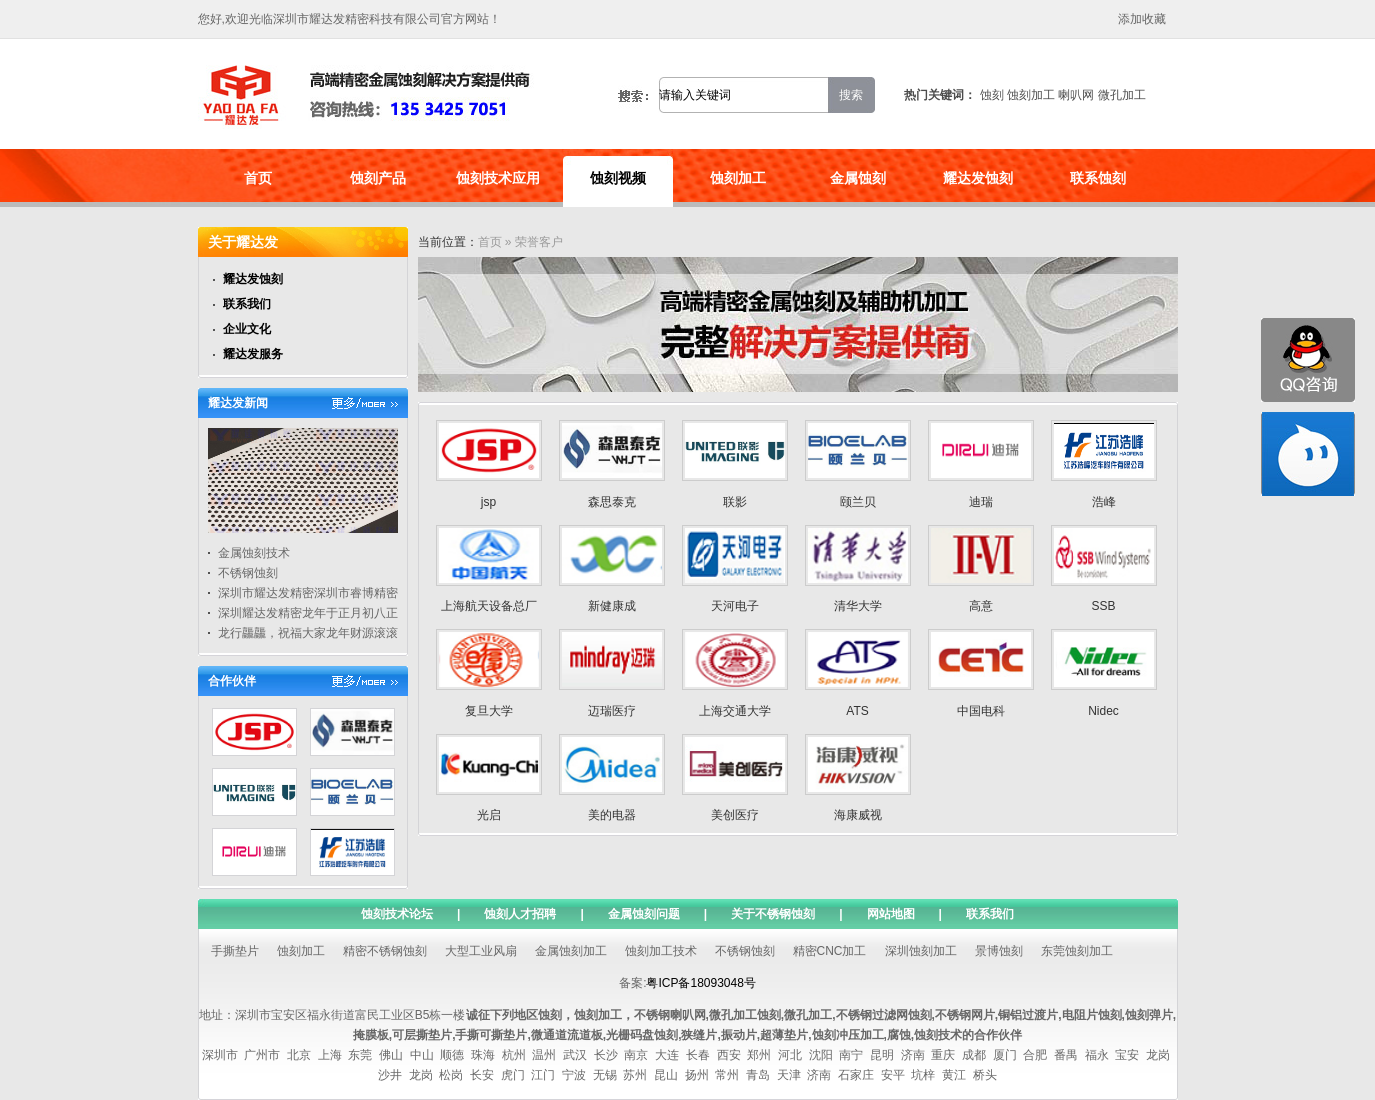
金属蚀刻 (858, 178)
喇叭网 (1076, 95)
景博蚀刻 (999, 951)
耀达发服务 (253, 354)
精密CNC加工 (830, 951)
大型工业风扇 (481, 951)
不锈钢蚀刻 (248, 573)
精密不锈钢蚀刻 (385, 951)
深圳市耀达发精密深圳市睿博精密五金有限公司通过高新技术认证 (392, 593)
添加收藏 (1142, 19)
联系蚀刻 (1098, 178)
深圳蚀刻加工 (921, 951)
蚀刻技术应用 (498, 178)
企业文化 (247, 329)
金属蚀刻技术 (254, 553)
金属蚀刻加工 (571, 951)
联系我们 (247, 304)
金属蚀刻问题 (644, 914)
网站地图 (891, 914)
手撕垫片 (235, 951)
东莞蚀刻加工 (1077, 951)
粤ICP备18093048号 (700, 983)
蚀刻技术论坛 (397, 914)
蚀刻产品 (378, 178)
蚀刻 (992, 95)
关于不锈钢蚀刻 (773, 914)
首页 (258, 178)
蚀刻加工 (1031, 95)
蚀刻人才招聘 (520, 914)
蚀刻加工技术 (661, 951)
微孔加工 (1122, 95)
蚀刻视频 (618, 178)
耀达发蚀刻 (978, 178)
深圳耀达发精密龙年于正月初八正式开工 (326, 613)
